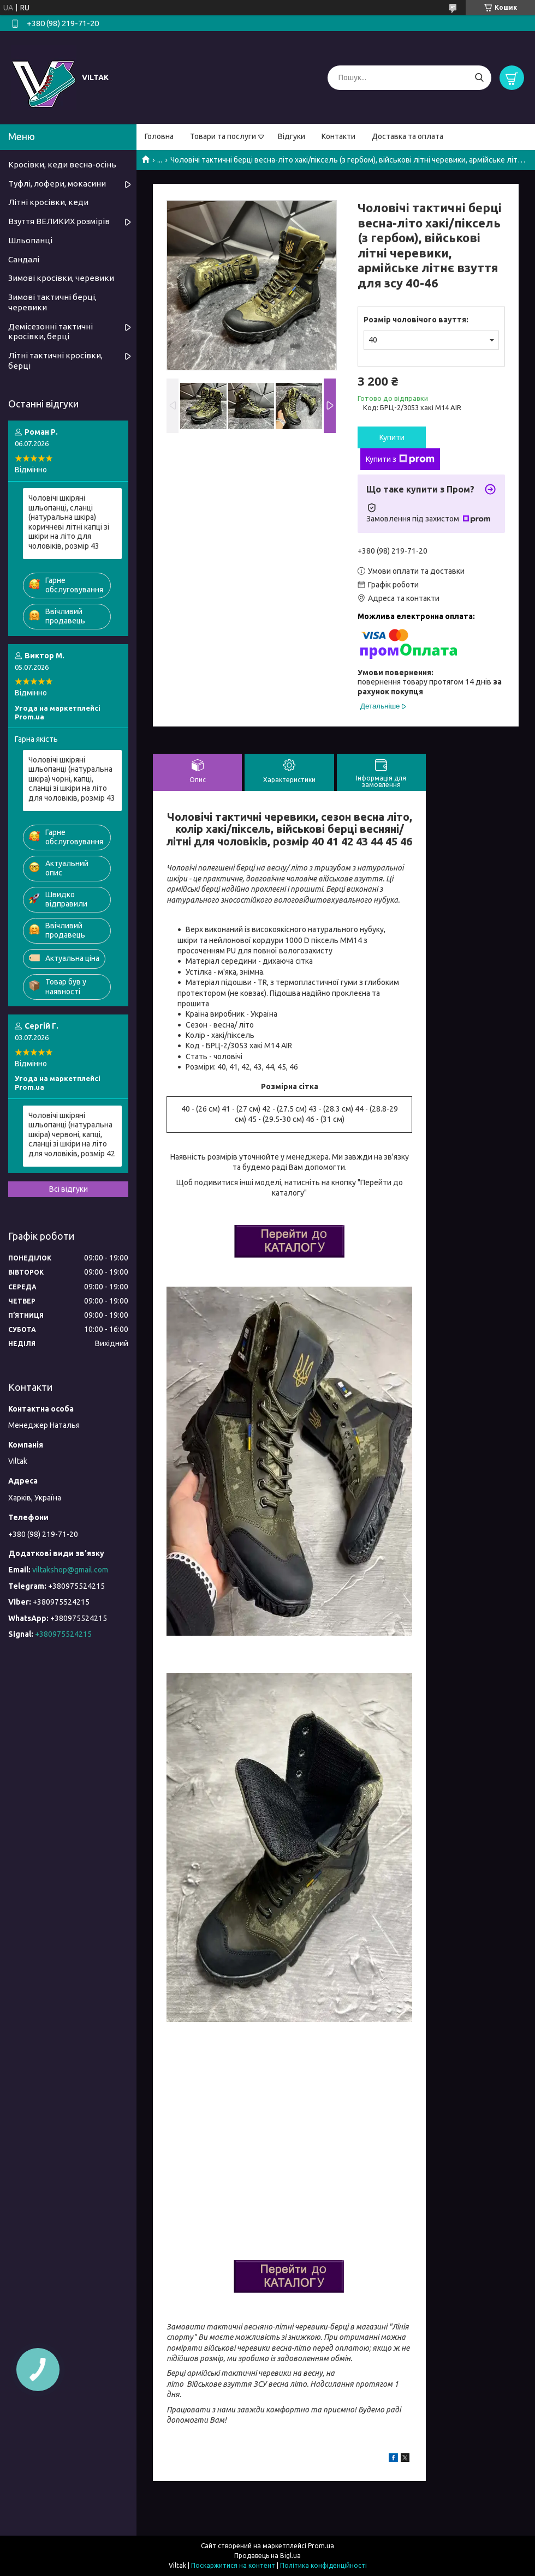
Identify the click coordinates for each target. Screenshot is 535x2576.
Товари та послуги (223, 136)
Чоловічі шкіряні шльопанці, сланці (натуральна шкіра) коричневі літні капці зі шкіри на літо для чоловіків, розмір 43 (68, 522)
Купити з (400, 459)
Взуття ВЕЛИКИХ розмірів (59, 221)
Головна (159, 136)
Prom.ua (321, 2545)
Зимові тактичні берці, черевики (52, 302)
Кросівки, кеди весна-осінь (62, 164)
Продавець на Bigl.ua (267, 2555)
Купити (392, 437)
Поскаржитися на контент (233, 2565)
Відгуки (291, 136)
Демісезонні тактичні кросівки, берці (50, 331)
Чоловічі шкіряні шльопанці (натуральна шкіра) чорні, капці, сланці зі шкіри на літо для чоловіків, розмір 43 (71, 778)
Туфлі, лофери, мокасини (57, 183)
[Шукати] (479, 77)
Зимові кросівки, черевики (61, 278)
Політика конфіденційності (323, 2565)
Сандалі (23, 259)
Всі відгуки (68, 1189)
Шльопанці (30, 240)
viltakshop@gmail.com (70, 1569)
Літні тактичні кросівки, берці (55, 360)
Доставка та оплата (407, 136)
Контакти (338, 136)
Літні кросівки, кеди (48, 202)
